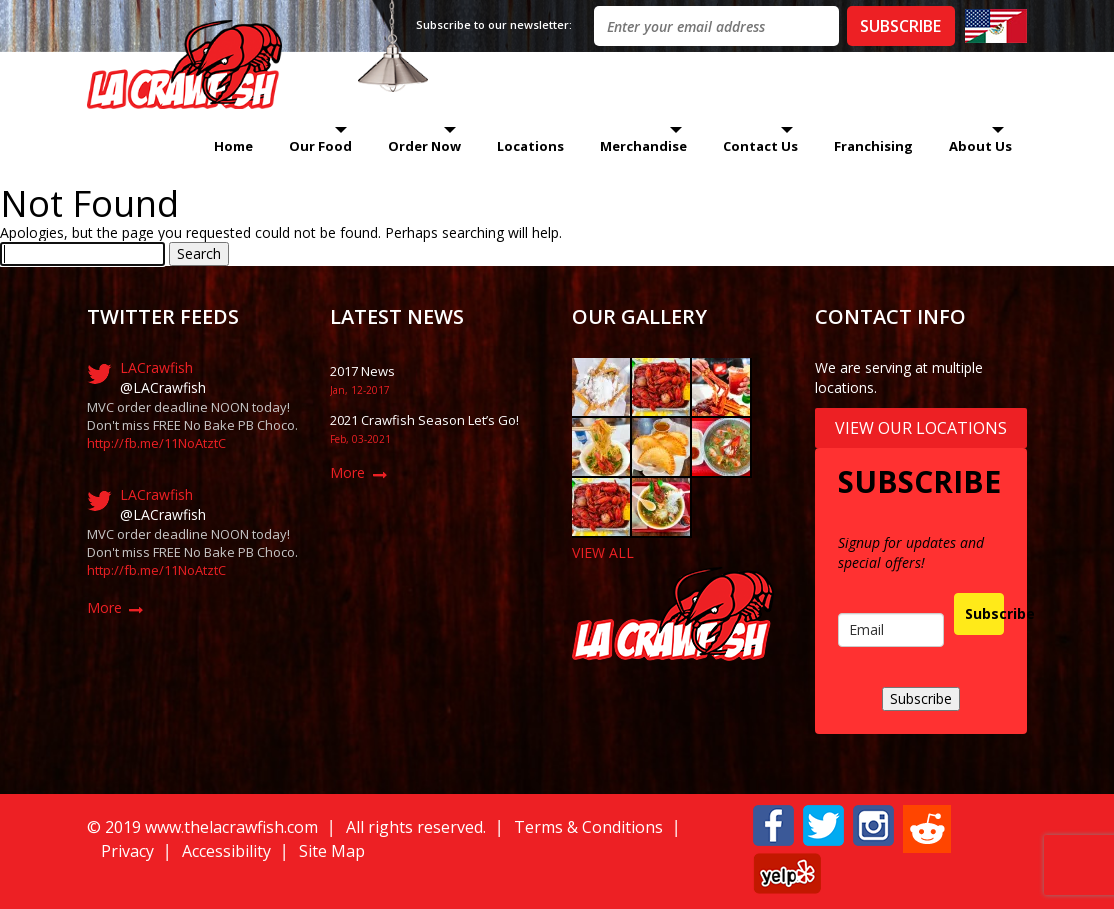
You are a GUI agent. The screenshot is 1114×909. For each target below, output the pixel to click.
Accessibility (226, 851)
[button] (773, 823)
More (104, 607)
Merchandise (643, 146)
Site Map (332, 851)
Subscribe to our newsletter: (494, 24)
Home (233, 146)
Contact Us (760, 146)
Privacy (127, 851)
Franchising (873, 146)
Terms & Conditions (588, 827)
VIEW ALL (603, 552)
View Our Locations (921, 428)
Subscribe (984, 613)
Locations (530, 146)
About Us (980, 146)
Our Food (320, 146)
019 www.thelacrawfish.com (216, 827)
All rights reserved (414, 827)
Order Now (424, 146)
